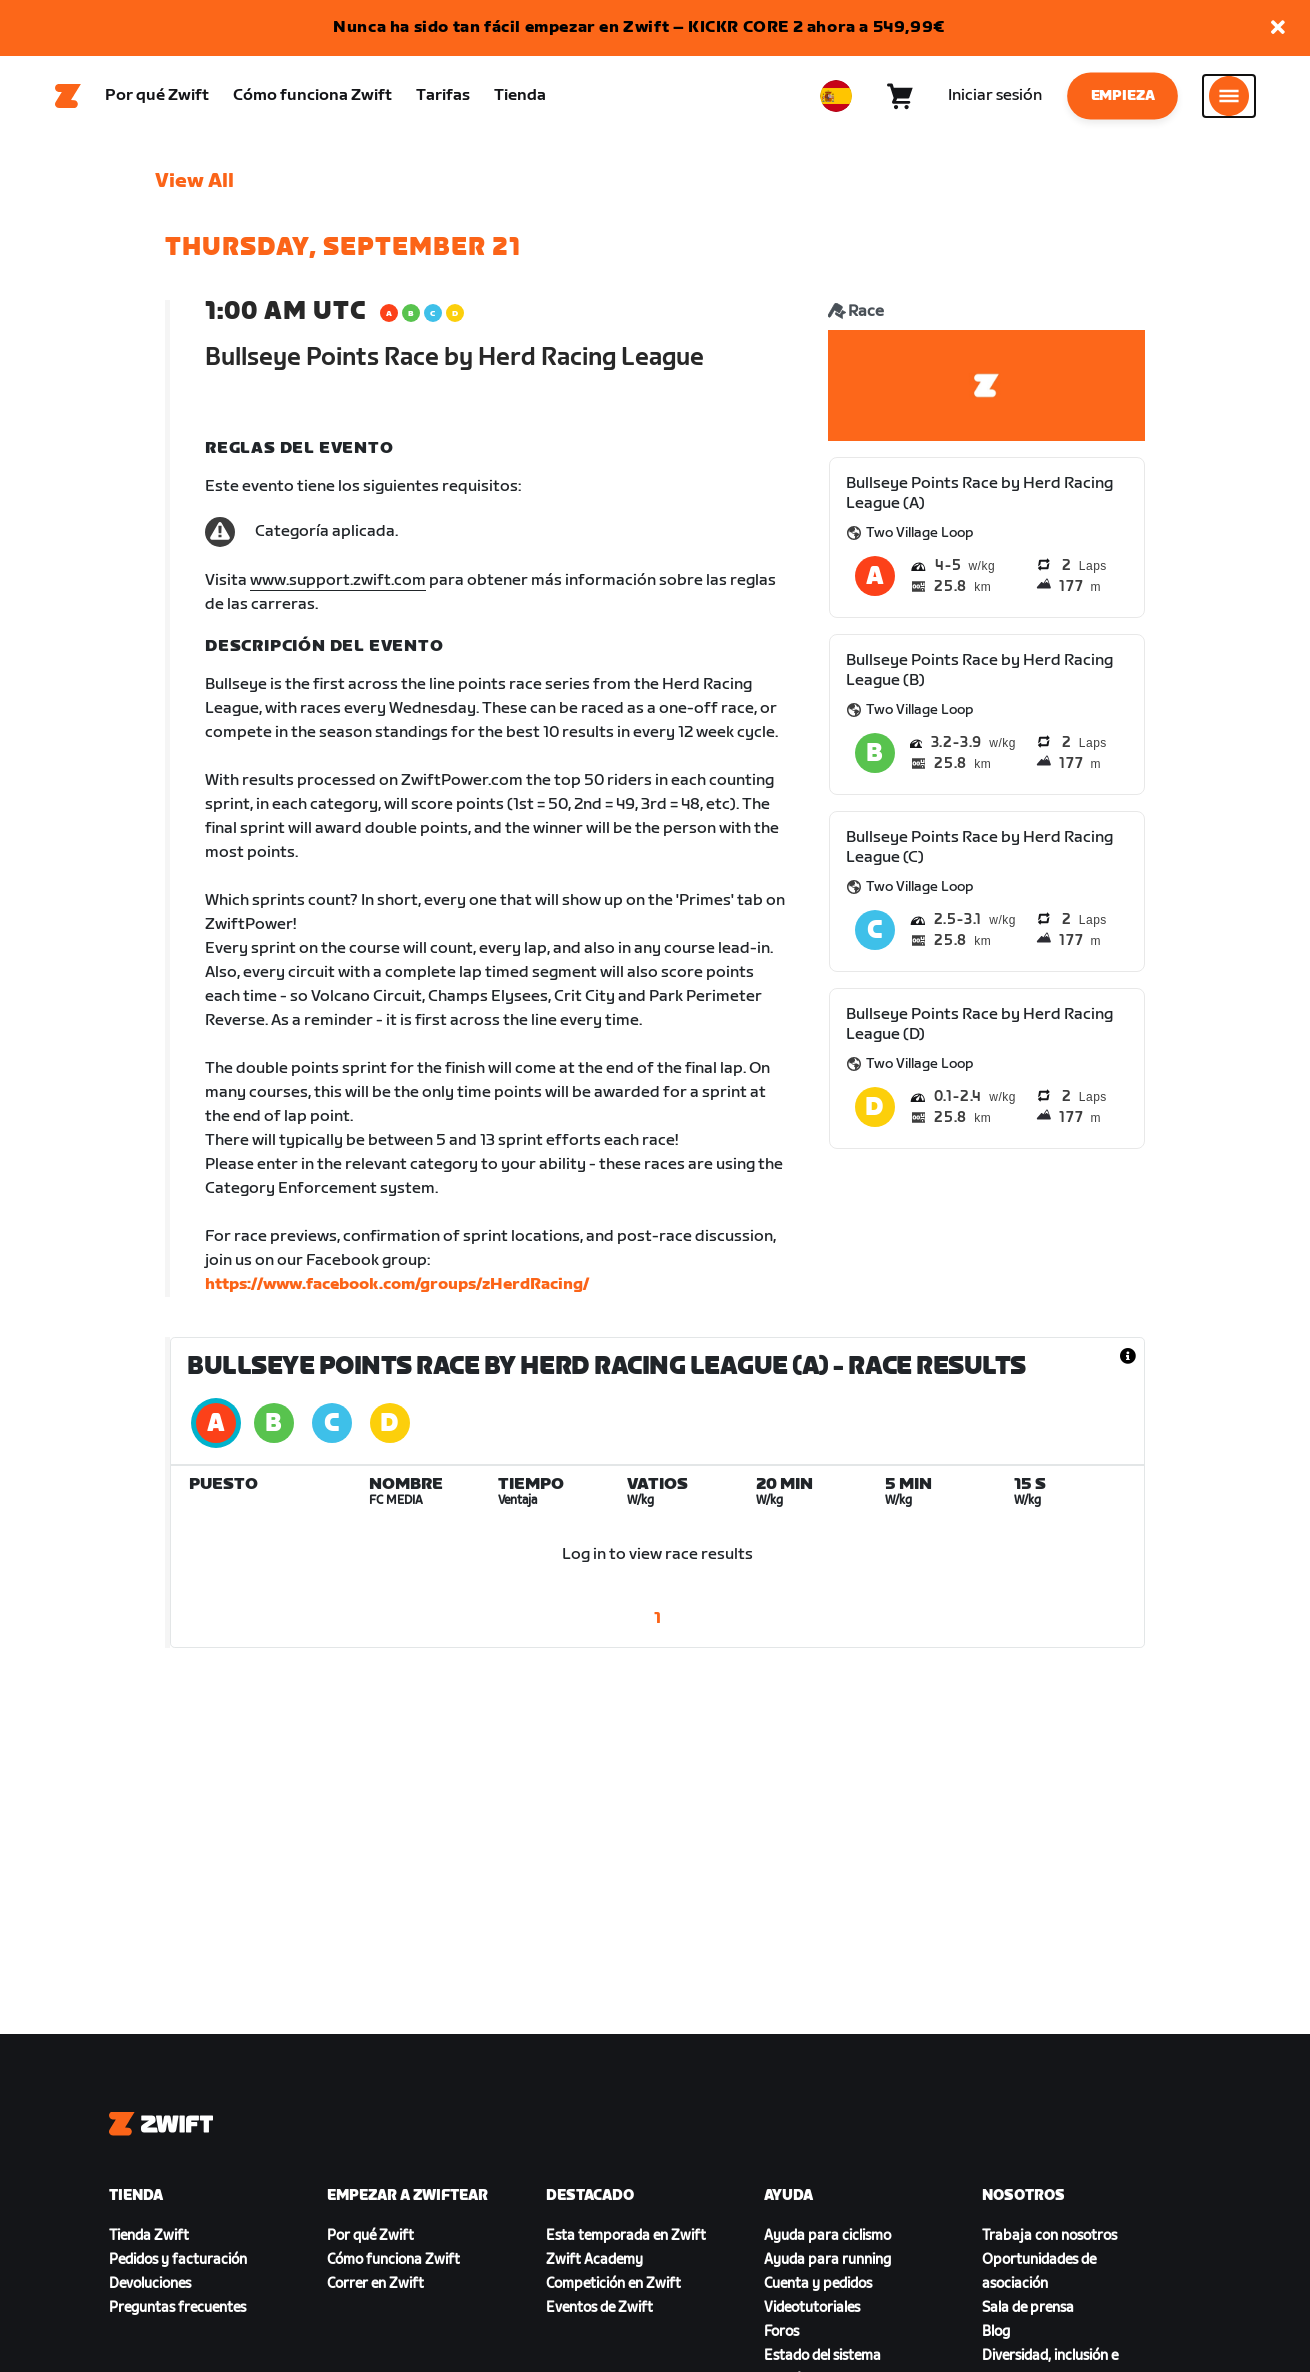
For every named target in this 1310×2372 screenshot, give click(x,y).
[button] (1278, 28)
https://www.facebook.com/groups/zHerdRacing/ (397, 1294)
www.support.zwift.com (338, 590)
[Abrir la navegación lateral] (1229, 101)
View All (194, 191)
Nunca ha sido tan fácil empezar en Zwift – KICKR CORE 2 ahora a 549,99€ (639, 27)
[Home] (68, 101)
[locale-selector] (836, 101)
